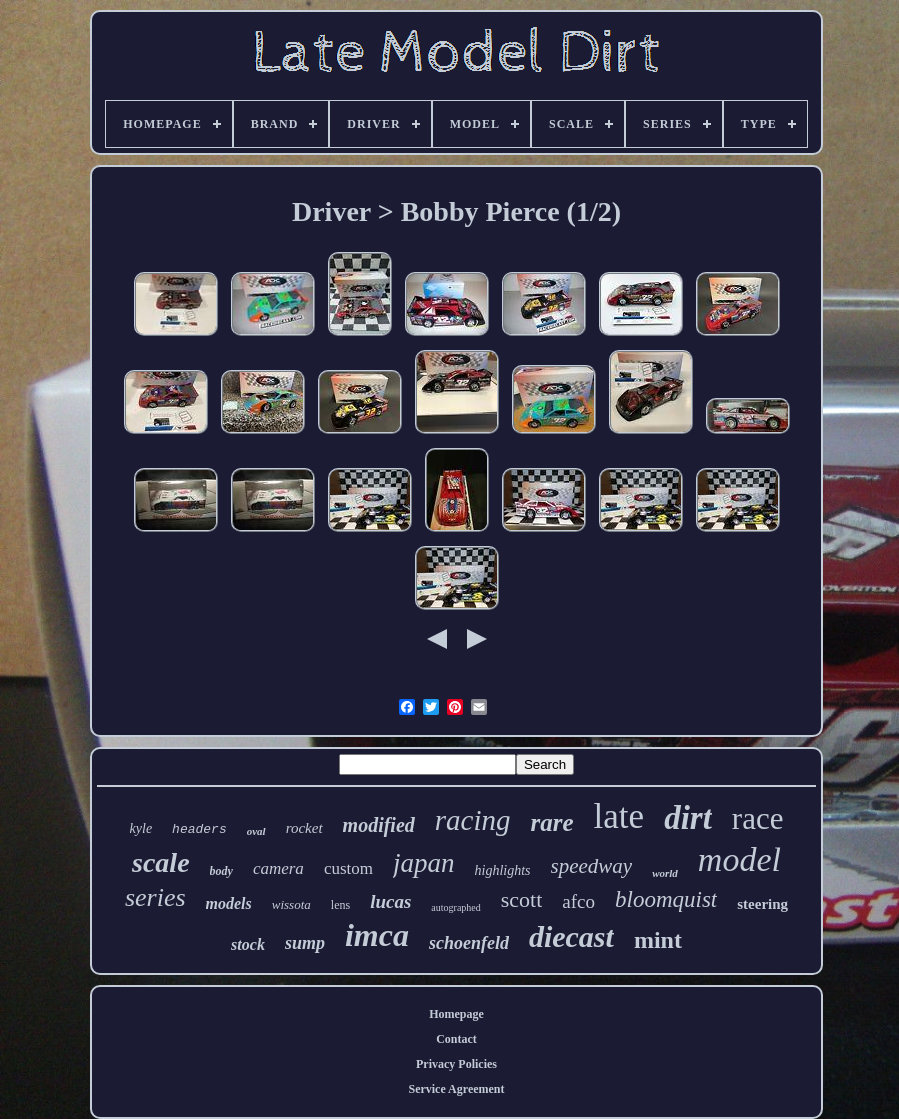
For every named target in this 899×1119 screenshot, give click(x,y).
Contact (456, 1039)
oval (256, 831)
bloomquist (666, 899)
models (229, 903)
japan (424, 863)
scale (161, 862)
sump (305, 943)
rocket (304, 828)
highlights (503, 870)
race (758, 818)
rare (552, 822)
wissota (291, 904)
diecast (571, 936)
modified (379, 825)
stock (248, 944)
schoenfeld (469, 943)
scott (522, 899)
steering (762, 904)
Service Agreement (456, 1089)
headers (199, 829)
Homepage (456, 1014)
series (155, 897)
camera (278, 868)
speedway (592, 866)
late (619, 816)
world (665, 873)
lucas (390, 901)
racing (473, 820)
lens (340, 905)
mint (658, 940)
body (221, 871)
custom (348, 868)
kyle (141, 828)
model (739, 859)
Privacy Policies (456, 1064)
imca (377, 935)
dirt (688, 818)
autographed (455, 907)
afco (578, 901)
